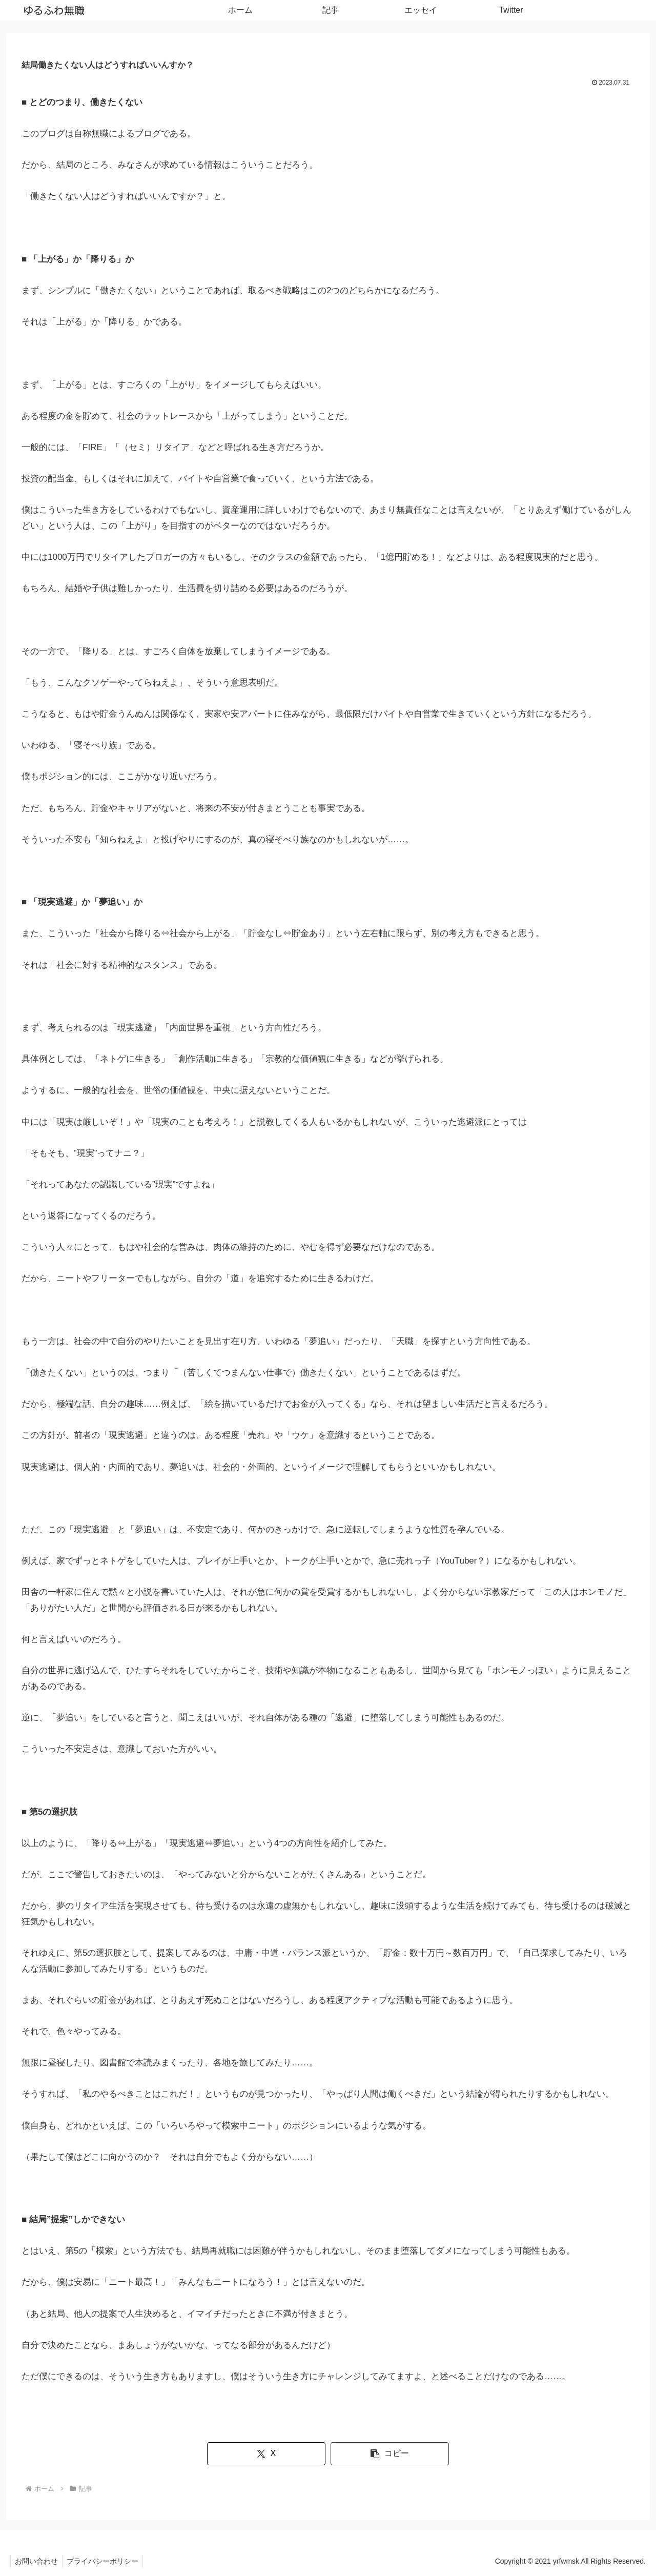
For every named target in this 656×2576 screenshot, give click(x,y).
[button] (379, 2453)
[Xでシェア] (276, 2453)
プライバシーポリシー (105, 2561)
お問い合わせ (37, 2561)
